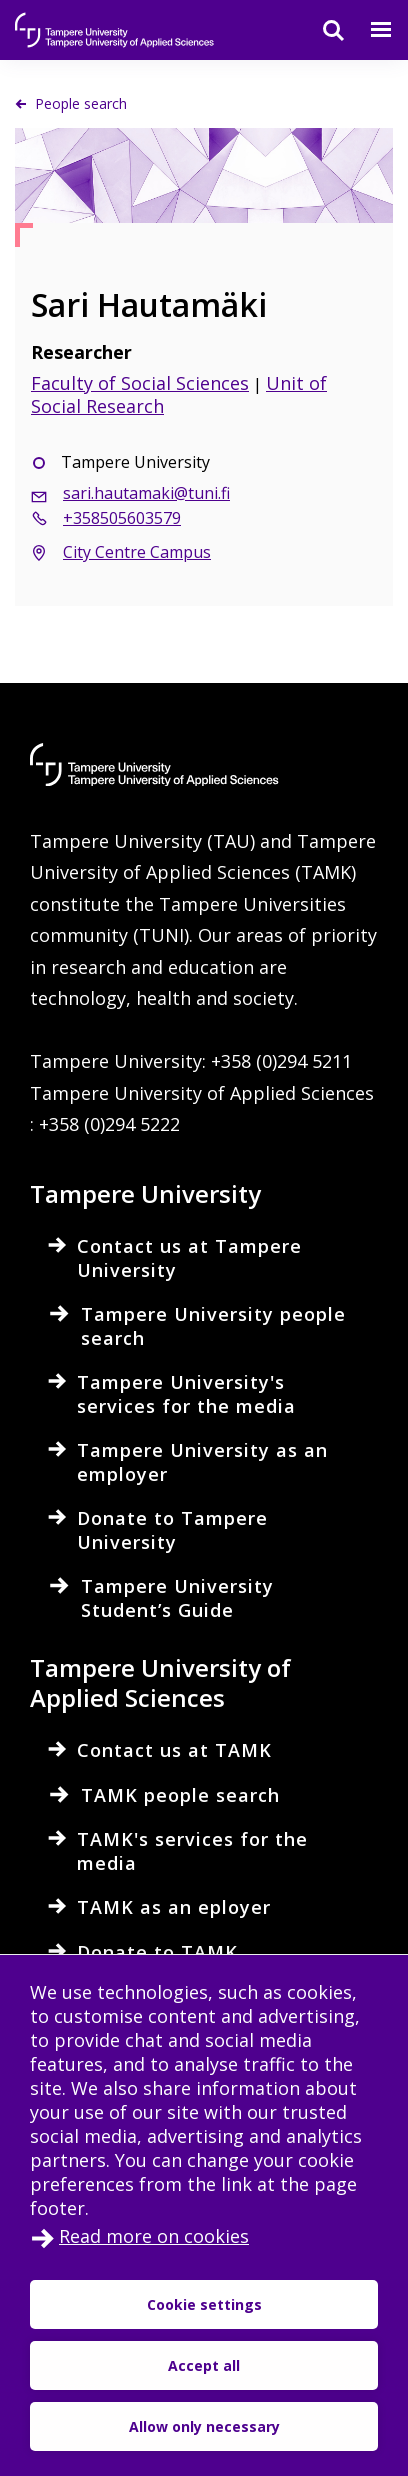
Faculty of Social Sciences (140, 383)
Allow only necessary (204, 2426)
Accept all (204, 2365)
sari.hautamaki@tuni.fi (146, 493)
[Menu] (369, 30)
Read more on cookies (154, 2236)
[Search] (321, 30)
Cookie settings (204, 2304)
